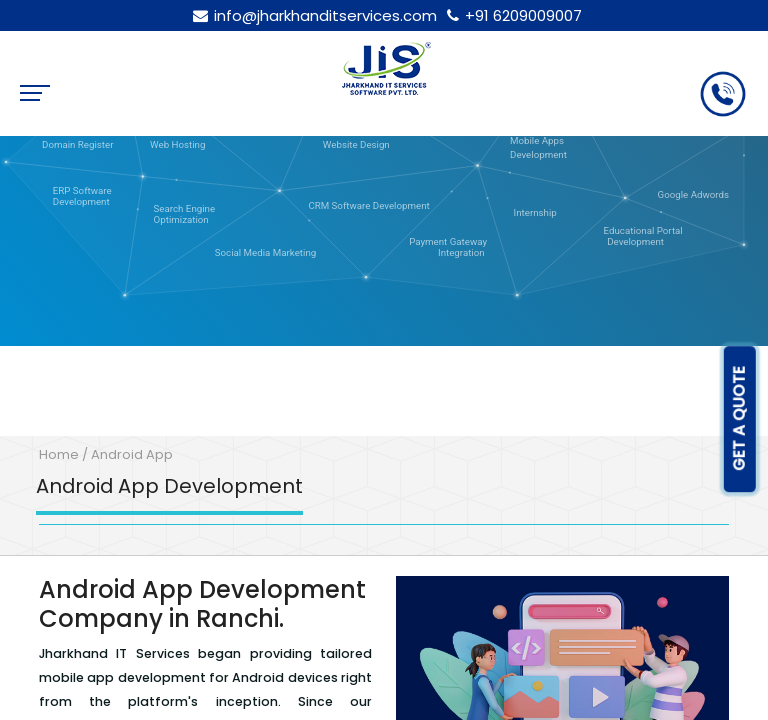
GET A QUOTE (739, 419)
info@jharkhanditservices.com (312, 15)
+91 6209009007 (511, 15)
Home (59, 454)
